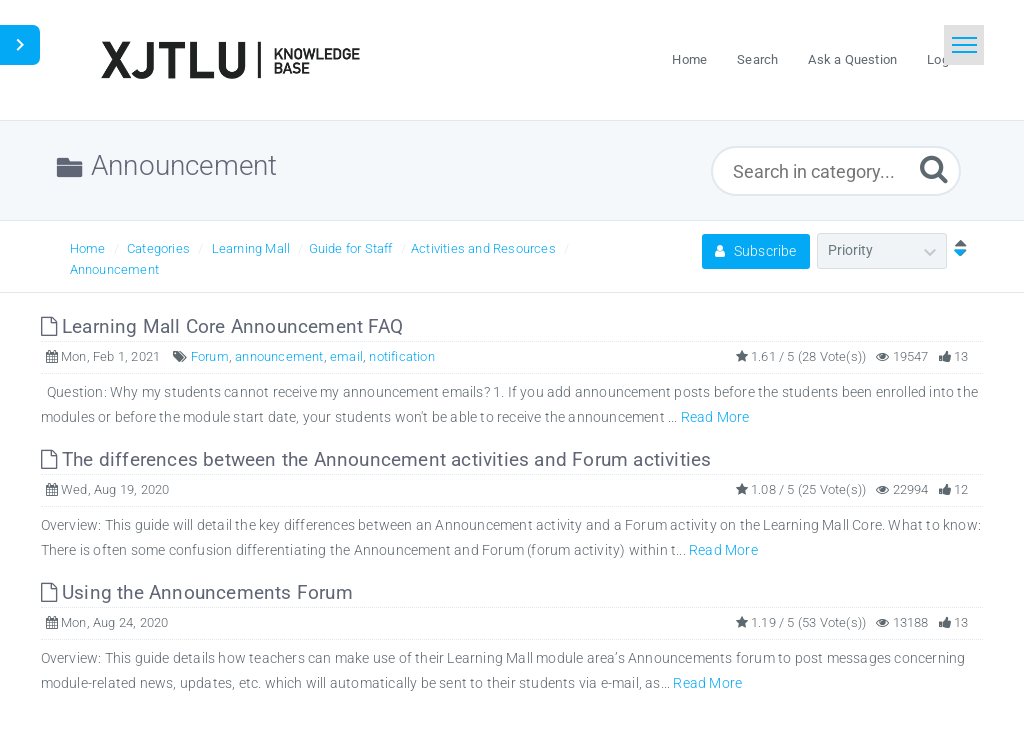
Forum (210, 356)
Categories (158, 248)
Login (943, 59)
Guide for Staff (351, 248)
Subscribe (755, 251)
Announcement (114, 269)
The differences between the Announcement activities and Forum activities (376, 459)
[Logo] (230, 60)
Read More (715, 417)
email (346, 356)
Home (88, 248)
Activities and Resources (483, 248)
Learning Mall (251, 248)
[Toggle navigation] (964, 45)
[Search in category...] (836, 171)
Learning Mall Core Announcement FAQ (222, 326)
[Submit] (934, 168)
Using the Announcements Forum (197, 592)
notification (401, 356)
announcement (279, 356)
